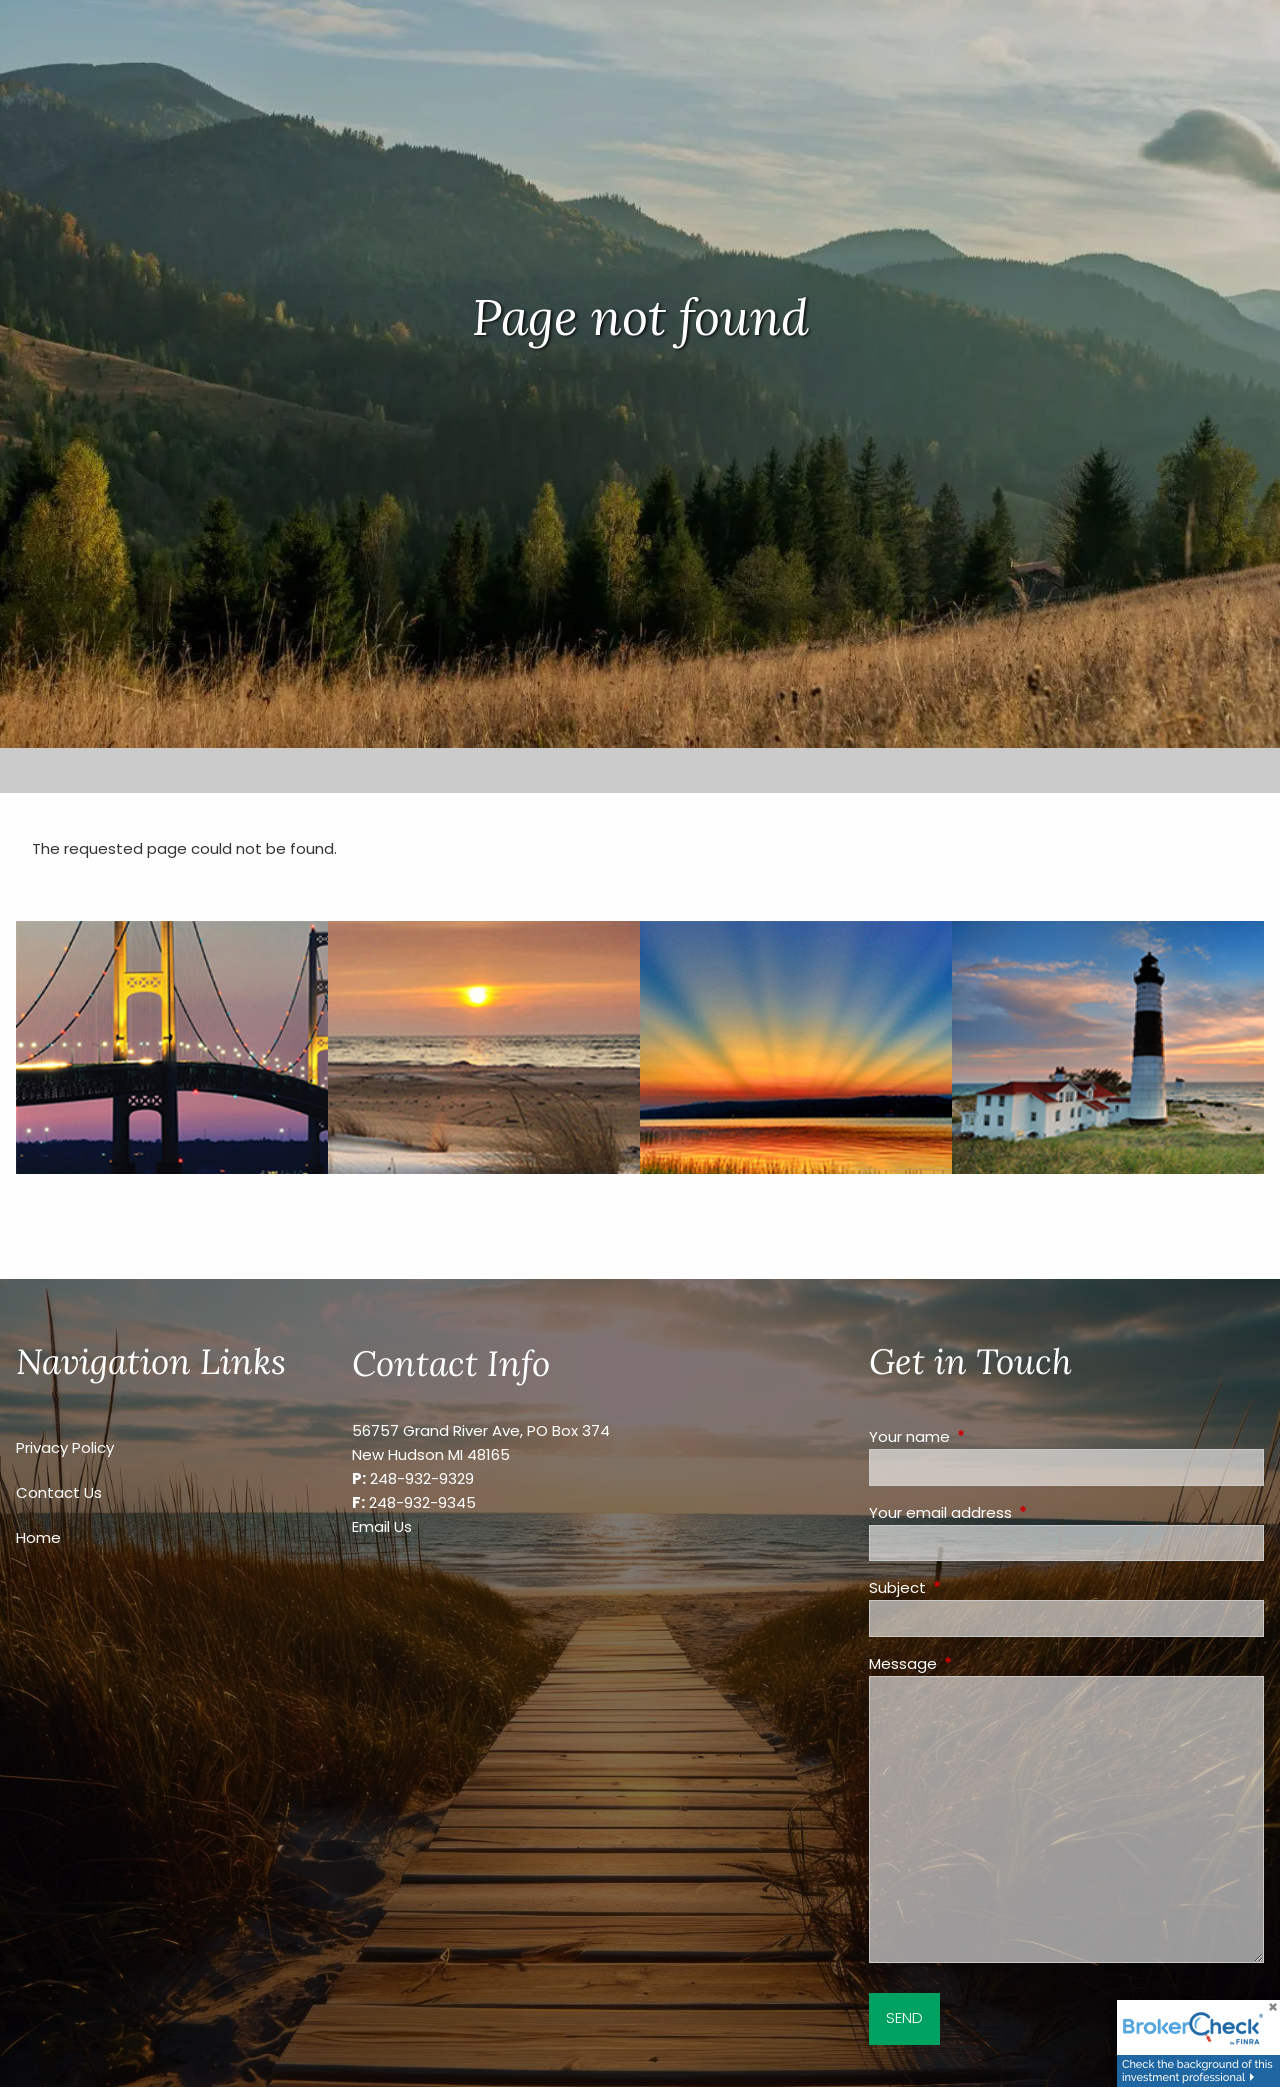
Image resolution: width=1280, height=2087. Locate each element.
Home (38, 1537)
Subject (974, 1587)
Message (979, 1663)
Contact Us (59, 1492)
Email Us (382, 1526)
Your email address (1017, 1512)
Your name (986, 1436)
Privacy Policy (65, 1447)
